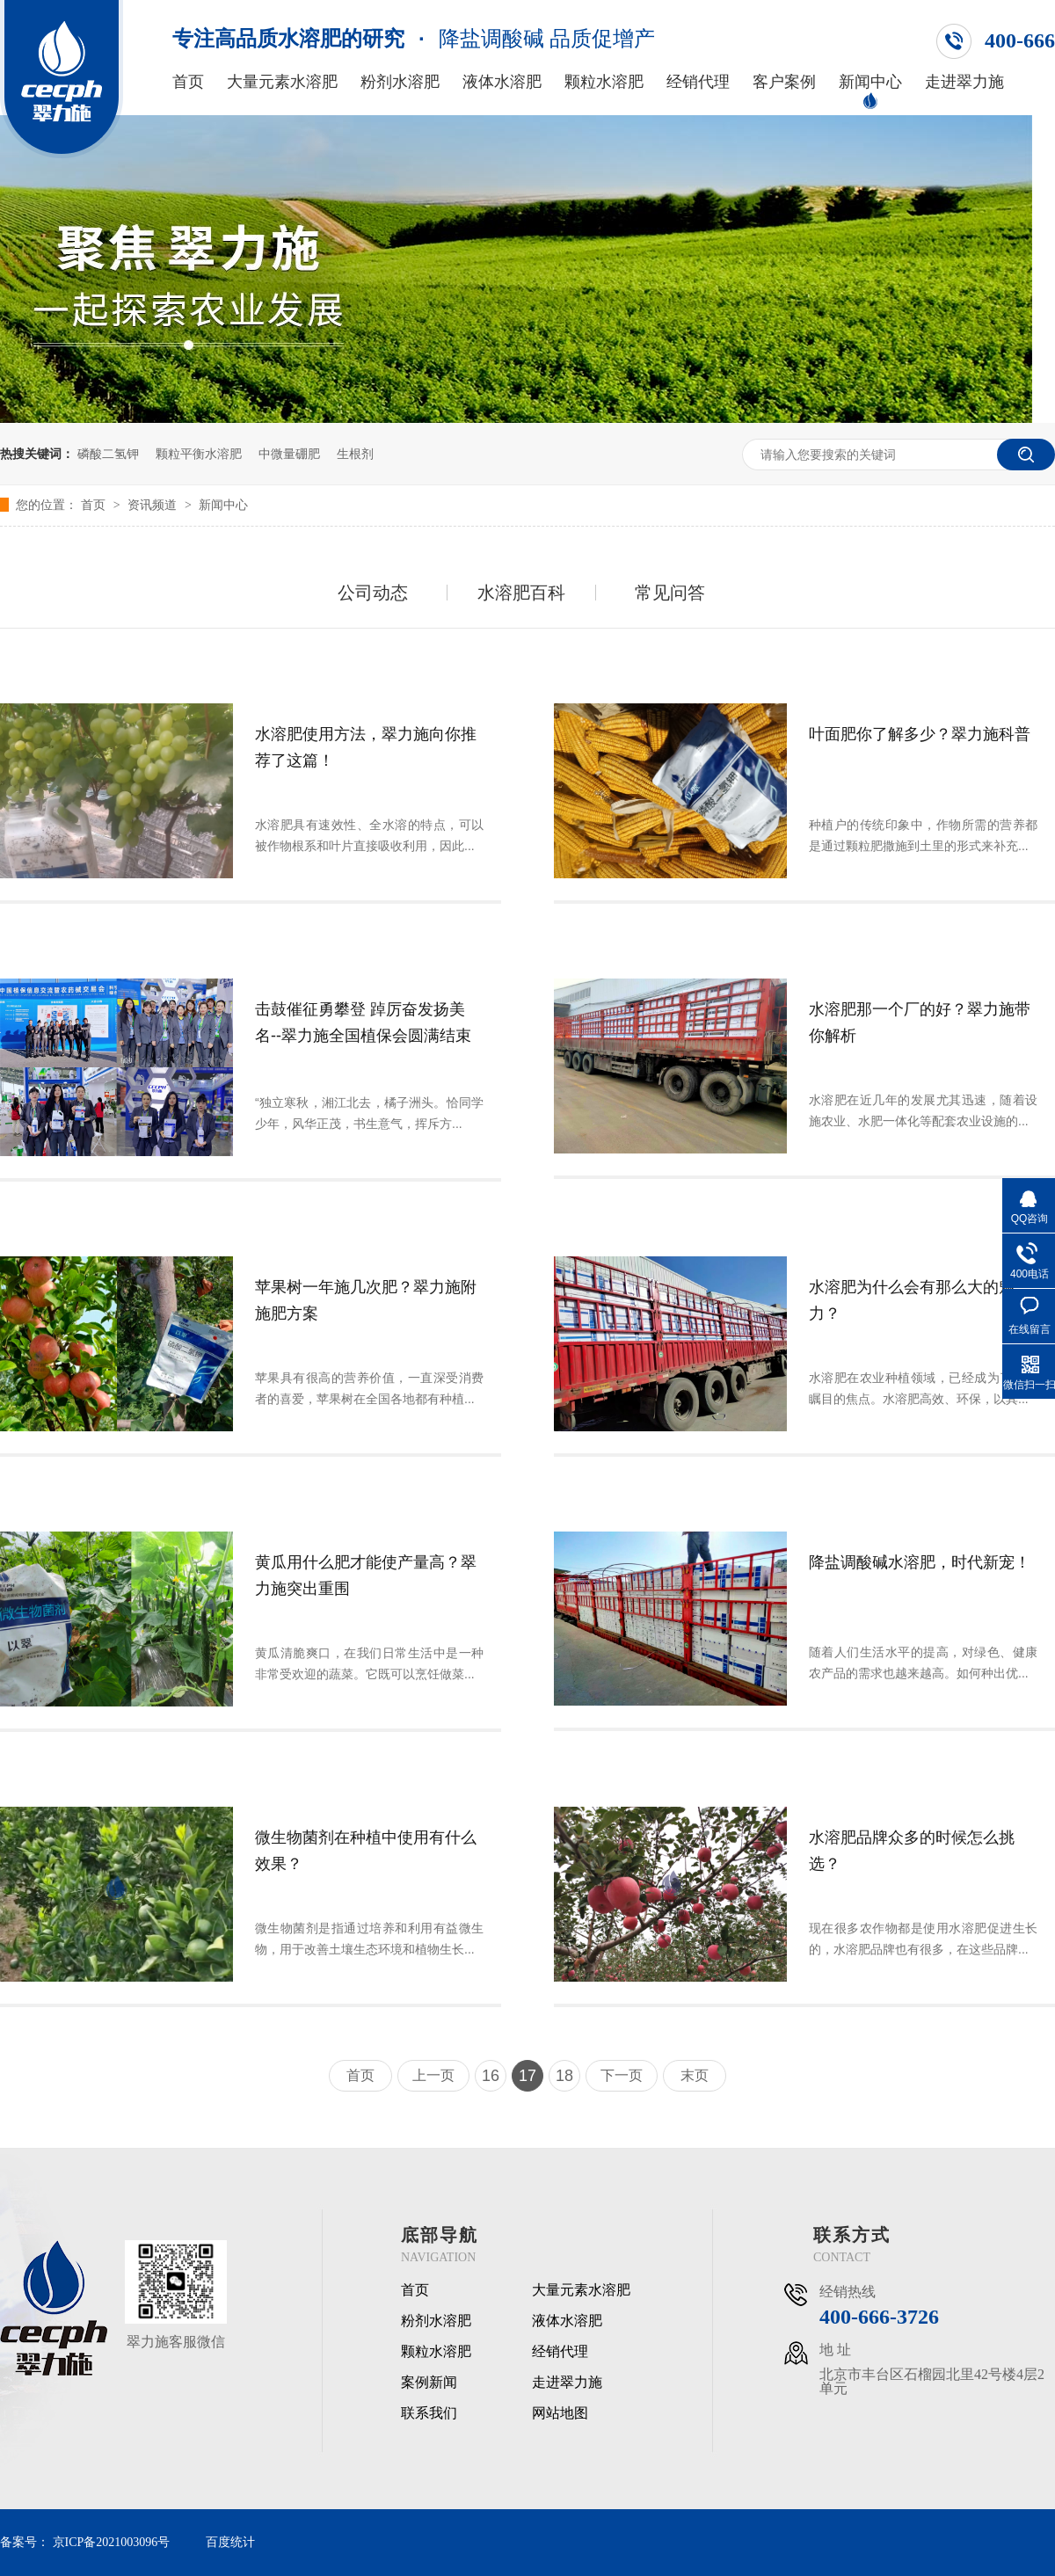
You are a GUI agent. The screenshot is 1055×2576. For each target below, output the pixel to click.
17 (527, 2076)
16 (490, 2076)
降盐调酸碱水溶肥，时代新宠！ (919, 1562)
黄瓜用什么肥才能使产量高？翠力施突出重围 (366, 1575)
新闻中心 (870, 82)
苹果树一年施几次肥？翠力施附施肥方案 (366, 1300)
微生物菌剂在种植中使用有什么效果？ (366, 1851)
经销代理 (698, 82)
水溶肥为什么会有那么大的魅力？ (912, 1300)
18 (564, 2076)
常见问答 (670, 592)
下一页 (621, 2075)
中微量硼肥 (289, 454)
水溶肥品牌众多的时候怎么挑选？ (912, 1851)
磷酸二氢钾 (108, 454)
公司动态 (373, 592)
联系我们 (429, 2413)
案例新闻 (429, 2383)
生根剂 (355, 454)
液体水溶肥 (502, 82)
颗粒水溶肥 (604, 82)
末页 (694, 2075)
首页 (188, 82)
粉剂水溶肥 (400, 82)
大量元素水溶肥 (282, 82)
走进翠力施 (964, 82)
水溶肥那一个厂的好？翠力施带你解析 (919, 1022)
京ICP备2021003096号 (112, 2542)
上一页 (433, 2075)
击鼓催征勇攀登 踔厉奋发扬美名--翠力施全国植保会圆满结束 (363, 1022)
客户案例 (784, 82)
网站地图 (560, 2413)
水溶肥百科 (521, 592)
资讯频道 (153, 505)
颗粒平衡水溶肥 (199, 454)
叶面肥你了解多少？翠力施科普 (919, 734)
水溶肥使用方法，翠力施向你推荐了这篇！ (366, 747)
